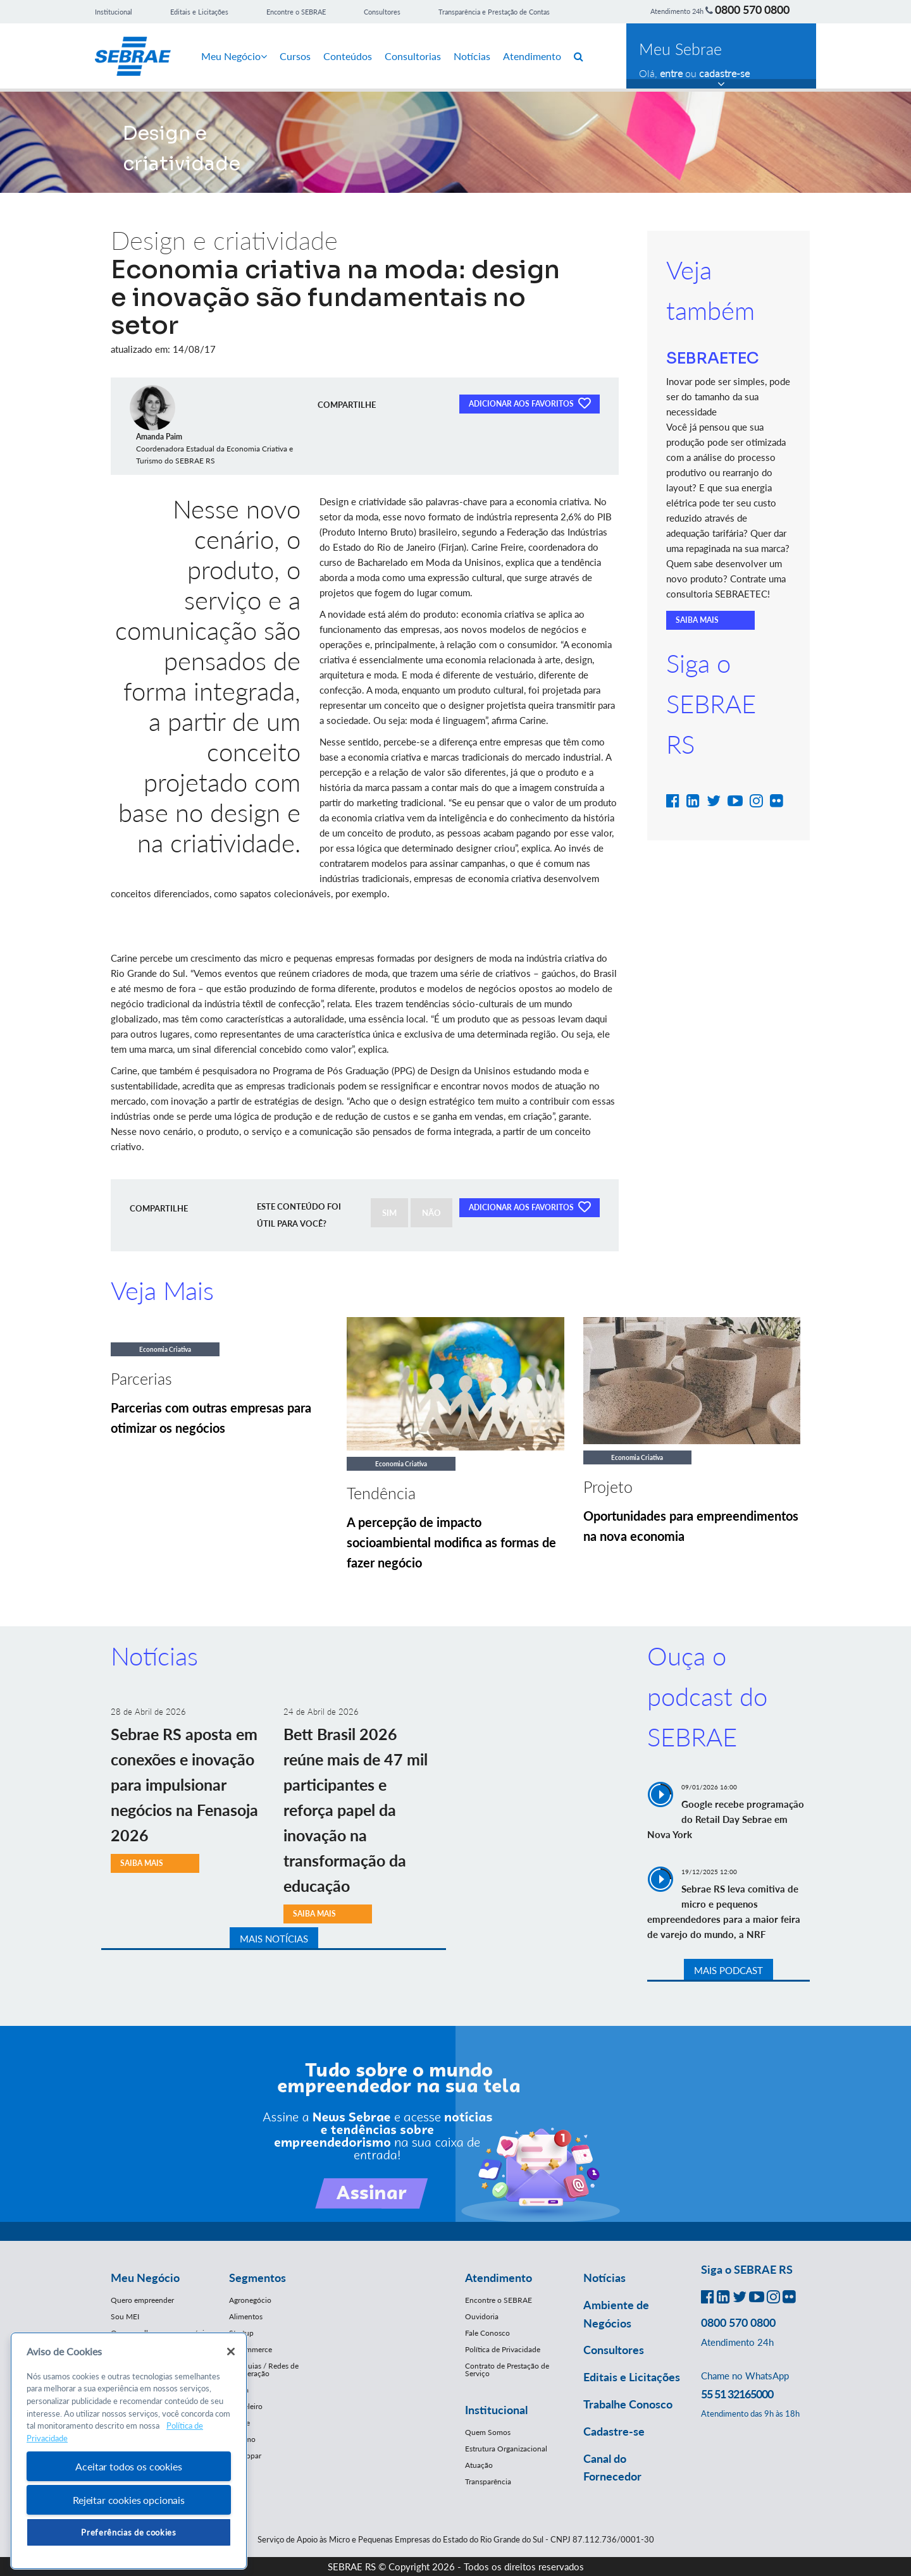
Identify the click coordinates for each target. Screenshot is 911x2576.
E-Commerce (250, 2349)
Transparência (488, 2481)
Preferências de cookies (128, 2532)
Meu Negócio (234, 56)
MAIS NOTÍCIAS (274, 1938)
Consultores (382, 12)
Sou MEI (125, 2316)
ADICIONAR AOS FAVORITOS (529, 402)
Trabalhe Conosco (627, 2404)
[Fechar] (231, 2351)
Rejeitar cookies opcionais (129, 2500)
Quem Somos (488, 2432)
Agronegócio (250, 2300)
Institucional (113, 12)
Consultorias (413, 56)
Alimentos (246, 2316)
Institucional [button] (496, 2410)
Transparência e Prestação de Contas (494, 12)
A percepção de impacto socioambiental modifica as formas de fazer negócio (451, 1542)
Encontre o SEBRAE (296, 12)
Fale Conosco (487, 2333)
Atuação (479, 2465)
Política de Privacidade (502, 2349)
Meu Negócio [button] (145, 2278)
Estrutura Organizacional (506, 2448)
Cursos (295, 56)
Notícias (472, 56)
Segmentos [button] (257, 2278)
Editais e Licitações (199, 12)
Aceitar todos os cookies (128, 2466)
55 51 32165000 (737, 2394)
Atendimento (532, 56)
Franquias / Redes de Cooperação (264, 2369)
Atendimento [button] (498, 2278)
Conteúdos (347, 56)
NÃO (431, 1213)
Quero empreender (142, 2300)
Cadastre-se (614, 2431)
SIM (389, 1213)
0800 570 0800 (752, 9)
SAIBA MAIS (697, 620)
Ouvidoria (482, 2316)
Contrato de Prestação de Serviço (507, 2369)
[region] (128, 2451)
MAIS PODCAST (728, 1970)
